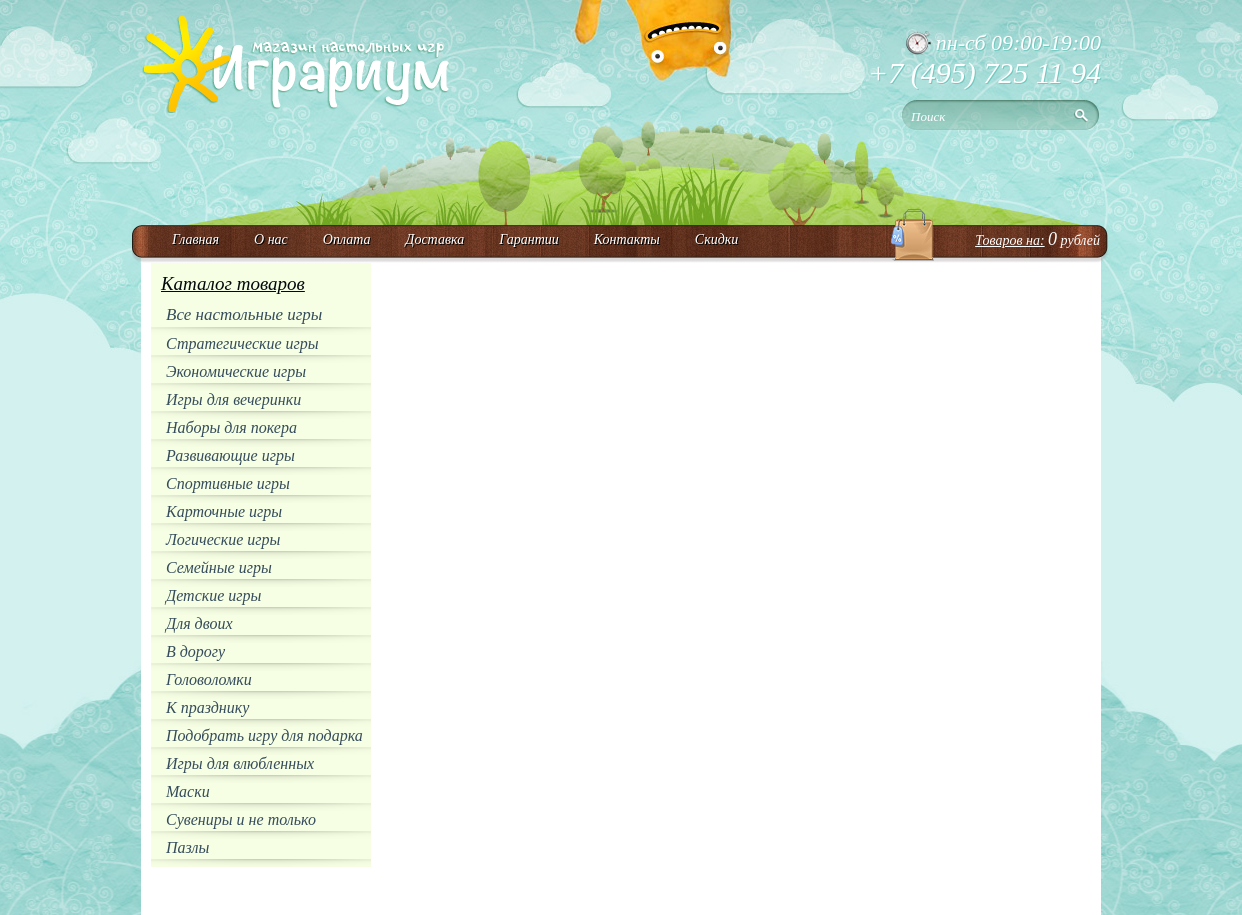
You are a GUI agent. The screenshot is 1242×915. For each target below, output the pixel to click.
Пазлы (187, 847)
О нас (271, 239)
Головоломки (209, 679)
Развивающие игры (230, 455)
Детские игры (213, 595)
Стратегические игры (242, 343)
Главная (195, 239)
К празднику (207, 707)
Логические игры (223, 539)
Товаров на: (1009, 240)
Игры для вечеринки (233, 399)
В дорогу (195, 651)
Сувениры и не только (241, 819)
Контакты (627, 239)
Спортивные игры (228, 483)
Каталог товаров (233, 283)
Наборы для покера (231, 427)
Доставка (434, 239)
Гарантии (529, 239)
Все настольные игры (244, 314)
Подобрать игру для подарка (264, 735)
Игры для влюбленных (240, 763)
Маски (188, 791)
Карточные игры (224, 511)
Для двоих (199, 623)
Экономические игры (236, 371)
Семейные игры (219, 567)
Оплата (347, 239)
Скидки (717, 239)
